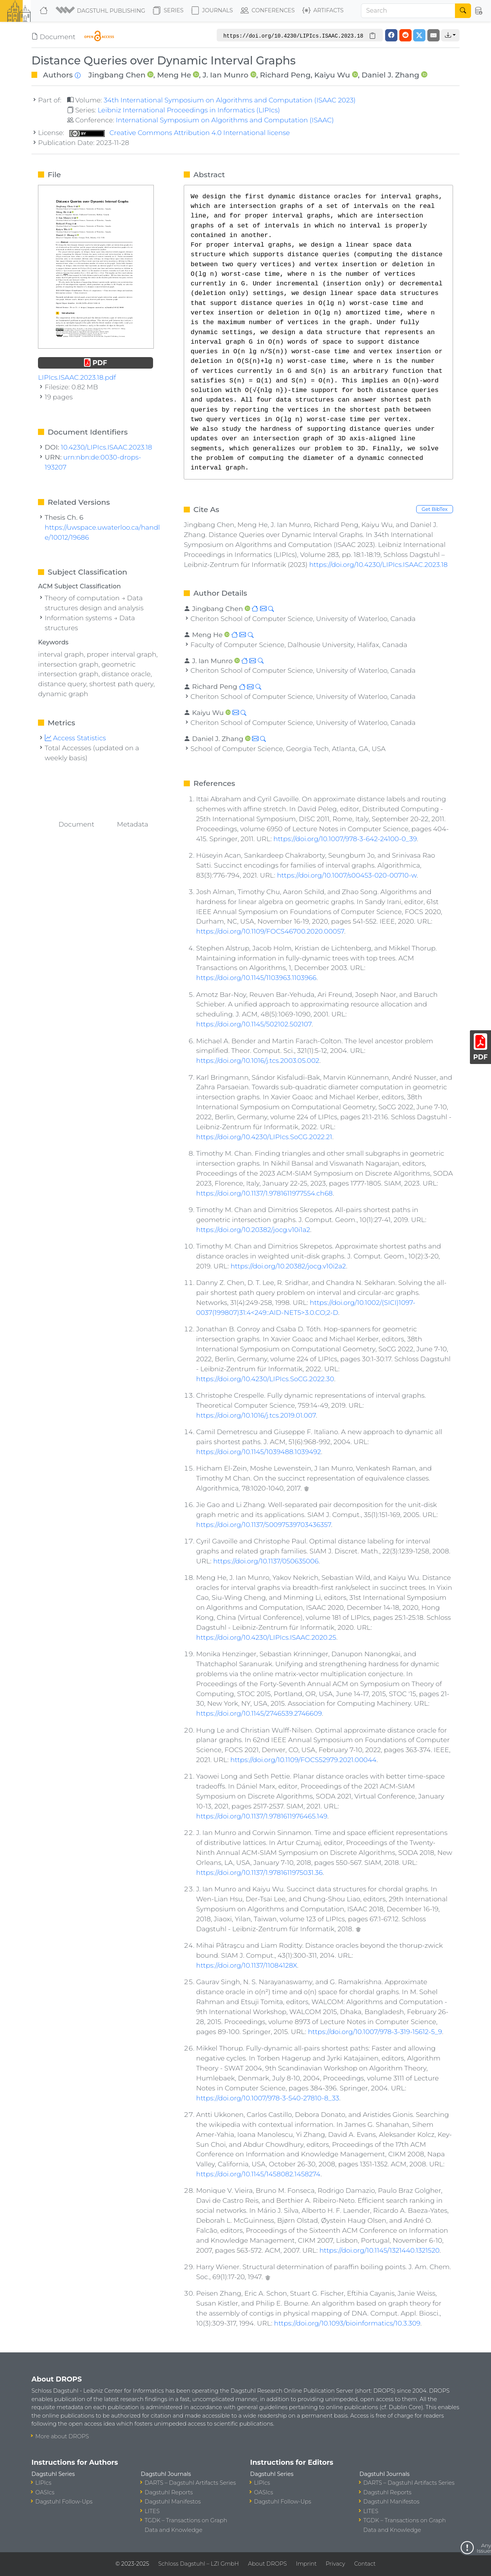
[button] (101, 10)
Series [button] (168, 10)
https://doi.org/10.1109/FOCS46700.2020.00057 (270, 931)
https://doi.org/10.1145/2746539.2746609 (259, 1713)
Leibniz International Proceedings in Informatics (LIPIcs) (188, 110)
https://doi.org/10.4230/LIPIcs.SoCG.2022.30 (265, 1379)
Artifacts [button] (323, 10)
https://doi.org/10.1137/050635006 (266, 1561)
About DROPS (267, 2563)
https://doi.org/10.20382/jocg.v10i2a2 (288, 1266)
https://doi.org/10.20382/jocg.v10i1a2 (253, 1229)
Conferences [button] (268, 10)
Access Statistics (75, 738)
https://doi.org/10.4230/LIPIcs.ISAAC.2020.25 (266, 1637)
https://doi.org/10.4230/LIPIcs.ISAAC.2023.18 (378, 564)
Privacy (335, 2563)
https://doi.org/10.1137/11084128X (246, 1965)
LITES (152, 2511)
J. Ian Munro (225, 74)
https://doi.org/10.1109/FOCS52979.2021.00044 (303, 1760)
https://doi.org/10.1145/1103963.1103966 (256, 977)
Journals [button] (212, 10)
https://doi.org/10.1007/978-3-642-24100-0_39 (345, 839)
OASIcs (44, 2492)
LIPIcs (43, 2482)
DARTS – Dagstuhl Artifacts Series (190, 2482)
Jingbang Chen (116, 74)
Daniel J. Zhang (390, 74)
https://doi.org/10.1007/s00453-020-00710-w (347, 875)
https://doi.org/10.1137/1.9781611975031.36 (259, 1872)
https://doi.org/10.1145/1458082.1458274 (258, 2174)
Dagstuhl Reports (169, 2492)
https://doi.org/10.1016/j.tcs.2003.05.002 (257, 1060)
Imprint (306, 2563)
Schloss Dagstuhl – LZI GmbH (198, 2563)
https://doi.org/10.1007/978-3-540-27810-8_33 (267, 2098)
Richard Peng (285, 74)
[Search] (408, 10)
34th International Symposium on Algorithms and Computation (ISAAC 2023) (230, 100)
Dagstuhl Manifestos (173, 2501)
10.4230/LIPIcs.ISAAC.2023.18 (106, 447)
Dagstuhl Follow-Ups (63, 2501)
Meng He (174, 74)
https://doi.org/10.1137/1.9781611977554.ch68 (264, 1193)
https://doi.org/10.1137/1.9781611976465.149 (261, 1816)
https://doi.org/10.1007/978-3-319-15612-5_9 (375, 2032)
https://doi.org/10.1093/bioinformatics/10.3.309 (347, 2323)
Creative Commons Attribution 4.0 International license (179, 132)
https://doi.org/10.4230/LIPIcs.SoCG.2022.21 (264, 1137)
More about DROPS (62, 2436)
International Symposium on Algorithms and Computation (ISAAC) (225, 120)
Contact (365, 2563)
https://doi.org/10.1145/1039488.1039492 (258, 1452)
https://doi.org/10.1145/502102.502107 (253, 1024)
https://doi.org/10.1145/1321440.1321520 (380, 2250)
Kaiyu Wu (332, 74)
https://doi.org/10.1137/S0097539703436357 (263, 1524)
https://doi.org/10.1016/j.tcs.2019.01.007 (256, 1415)
